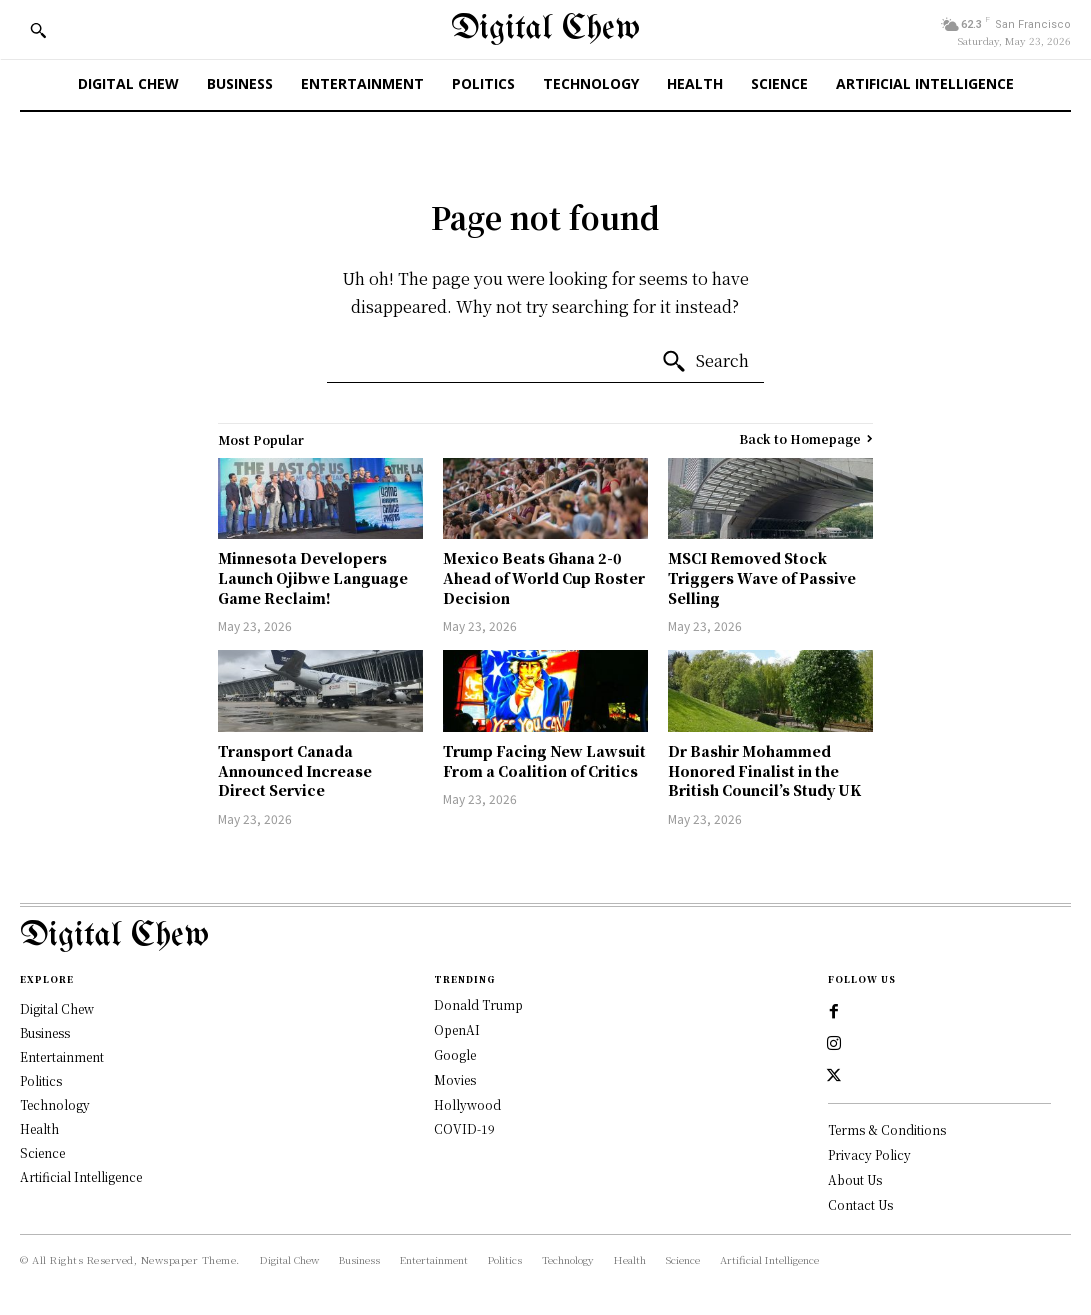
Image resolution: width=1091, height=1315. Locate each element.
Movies (455, 1079)
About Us (855, 1179)
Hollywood (467, 1104)
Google (455, 1054)
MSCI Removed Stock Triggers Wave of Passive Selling (762, 577)
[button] (38, 30)
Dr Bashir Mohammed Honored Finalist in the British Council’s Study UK (764, 770)
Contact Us (860, 1204)
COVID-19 (464, 1128)
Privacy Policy (869, 1154)
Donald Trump (478, 1004)
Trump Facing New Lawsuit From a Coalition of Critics (544, 761)
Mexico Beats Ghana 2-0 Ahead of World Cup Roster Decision (544, 577)
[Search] (705, 362)
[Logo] (545, 936)
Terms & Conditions (887, 1129)
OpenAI (457, 1029)
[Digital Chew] (545, 29)
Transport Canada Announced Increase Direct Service (295, 770)
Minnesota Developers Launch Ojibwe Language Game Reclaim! (313, 577)
